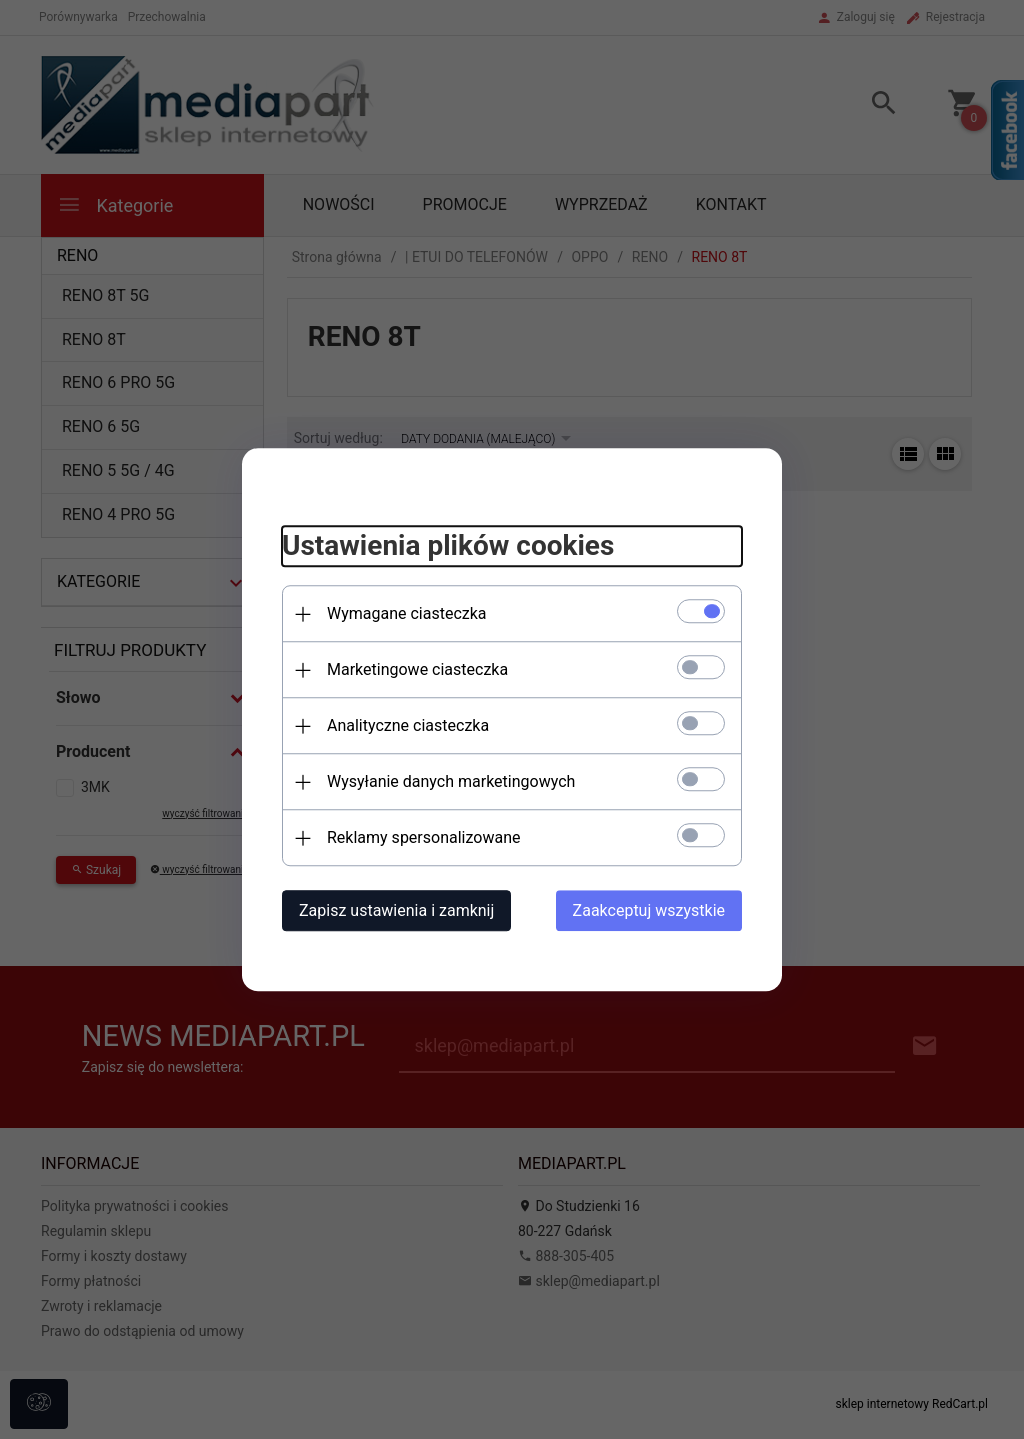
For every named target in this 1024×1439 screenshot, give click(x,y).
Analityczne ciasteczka (408, 725)
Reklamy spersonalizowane (423, 837)
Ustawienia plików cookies (448, 546)
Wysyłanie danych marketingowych (451, 781)
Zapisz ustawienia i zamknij (396, 910)
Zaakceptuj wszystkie (649, 910)
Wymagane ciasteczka (407, 613)
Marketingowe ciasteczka (417, 669)
